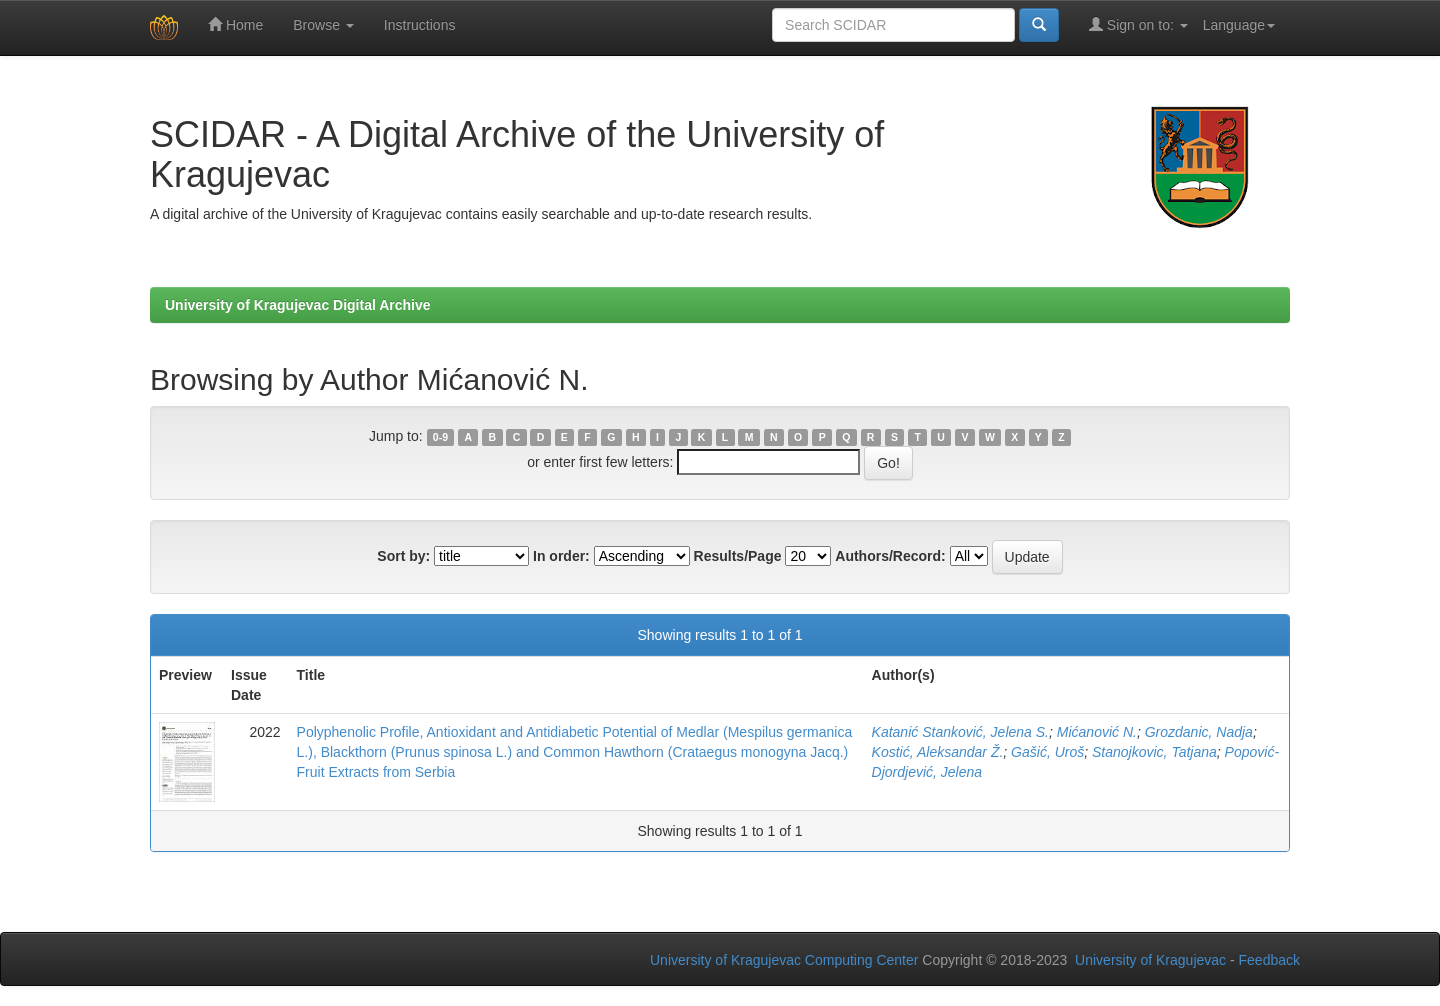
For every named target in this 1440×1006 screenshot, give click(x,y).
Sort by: (403, 556)
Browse (323, 25)
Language (1239, 25)
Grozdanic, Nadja (1199, 732)
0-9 (440, 437)
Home (235, 24)
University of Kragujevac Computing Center (784, 960)
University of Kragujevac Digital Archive (298, 305)
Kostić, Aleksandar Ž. (938, 752)
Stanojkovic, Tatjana (1154, 752)
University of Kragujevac (1150, 960)
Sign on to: (1138, 24)
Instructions (420, 25)
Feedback (1269, 960)
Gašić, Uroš (1047, 752)
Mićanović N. (1097, 732)
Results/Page (738, 556)
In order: (561, 556)
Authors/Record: (890, 556)
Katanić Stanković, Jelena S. (960, 732)
